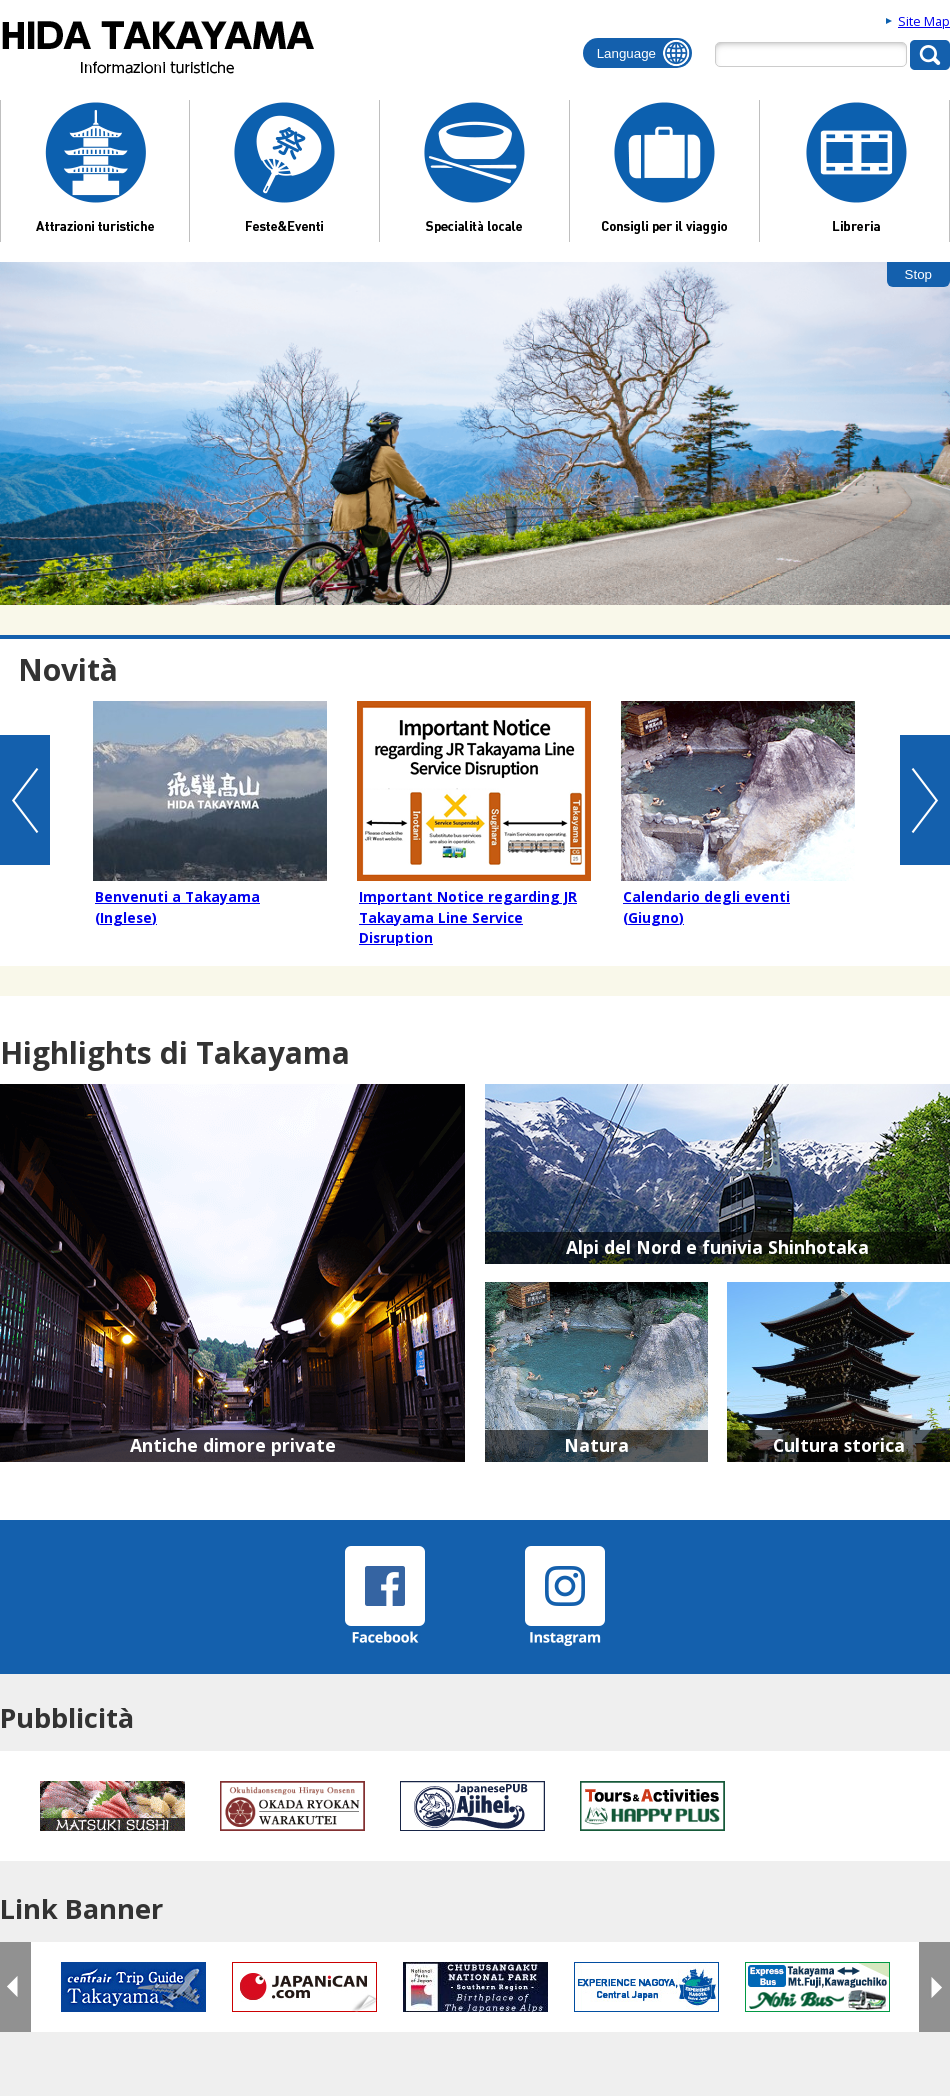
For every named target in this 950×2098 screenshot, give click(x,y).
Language (626, 53)
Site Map (924, 21)
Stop (918, 274)
